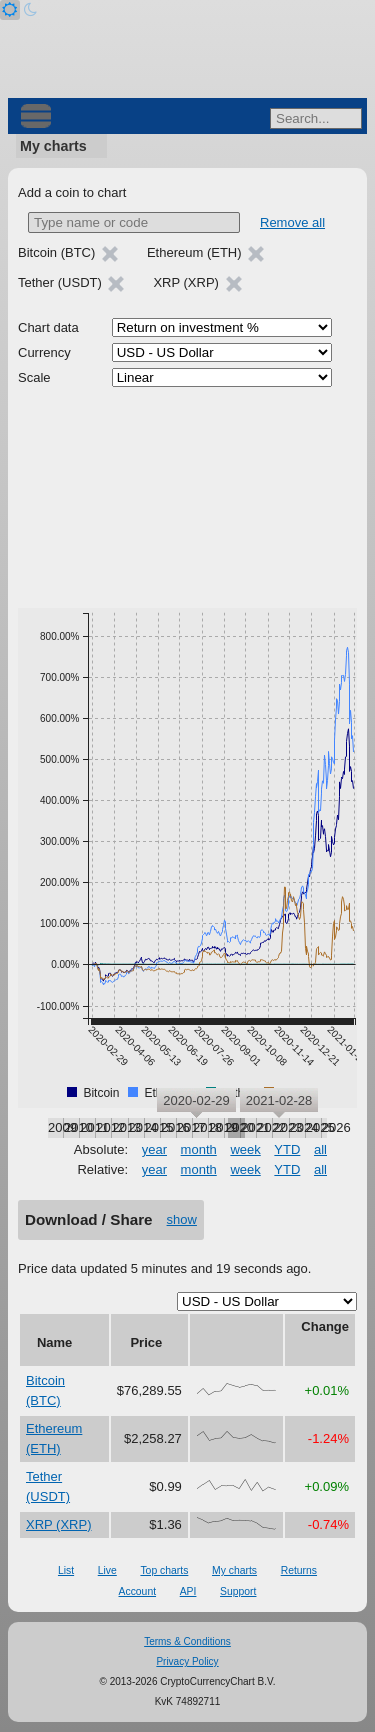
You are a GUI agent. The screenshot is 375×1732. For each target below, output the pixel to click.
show (182, 1219)
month (199, 1149)
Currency (44, 352)
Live (107, 1570)
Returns (299, 1570)
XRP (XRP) (59, 1524)
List (66, 1570)
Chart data (48, 327)
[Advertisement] (187, 498)
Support (238, 1591)
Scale (34, 377)
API (188, 1591)
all (320, 1149)
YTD (287, 1149)
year (154, 1149)
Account (138, 1591)
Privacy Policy (187, 1661)
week (245, 1149)
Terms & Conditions (187, 1641)
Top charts (164, 1570)
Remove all (292, 222)
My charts (53, 146)
